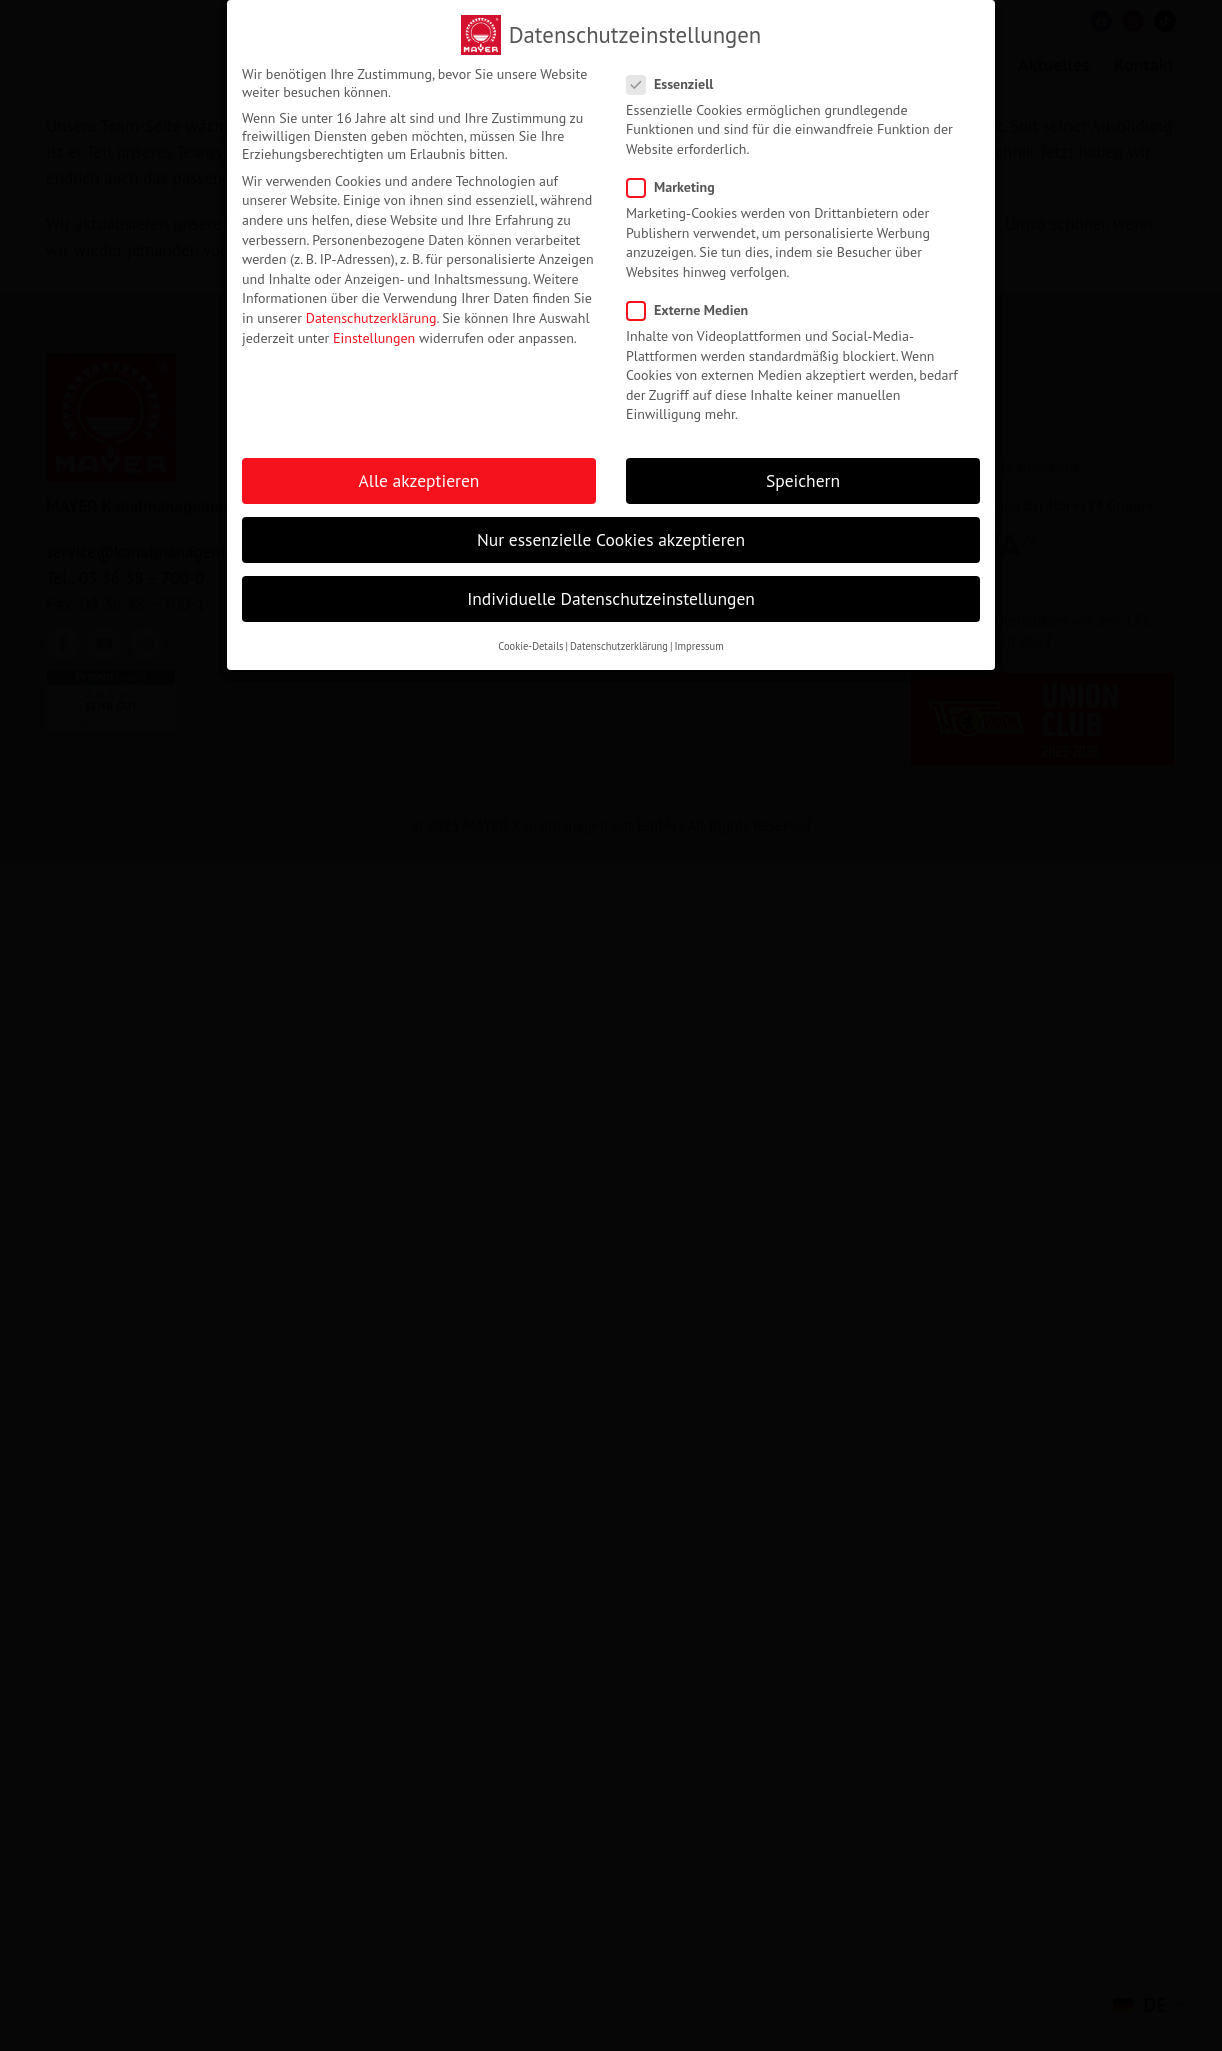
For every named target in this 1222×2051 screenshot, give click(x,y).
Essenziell (676, 84)
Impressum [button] (698, 646)
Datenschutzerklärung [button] (619, 646)
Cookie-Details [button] (530, 646)
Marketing (677, 187)
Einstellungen (374, 338)
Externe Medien (693, 310)
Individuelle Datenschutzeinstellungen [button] (611, 598)
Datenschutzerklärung (371, 318)
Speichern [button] (803, 480)
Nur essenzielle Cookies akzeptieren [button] (611, 539)
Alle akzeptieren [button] (419, 480)
